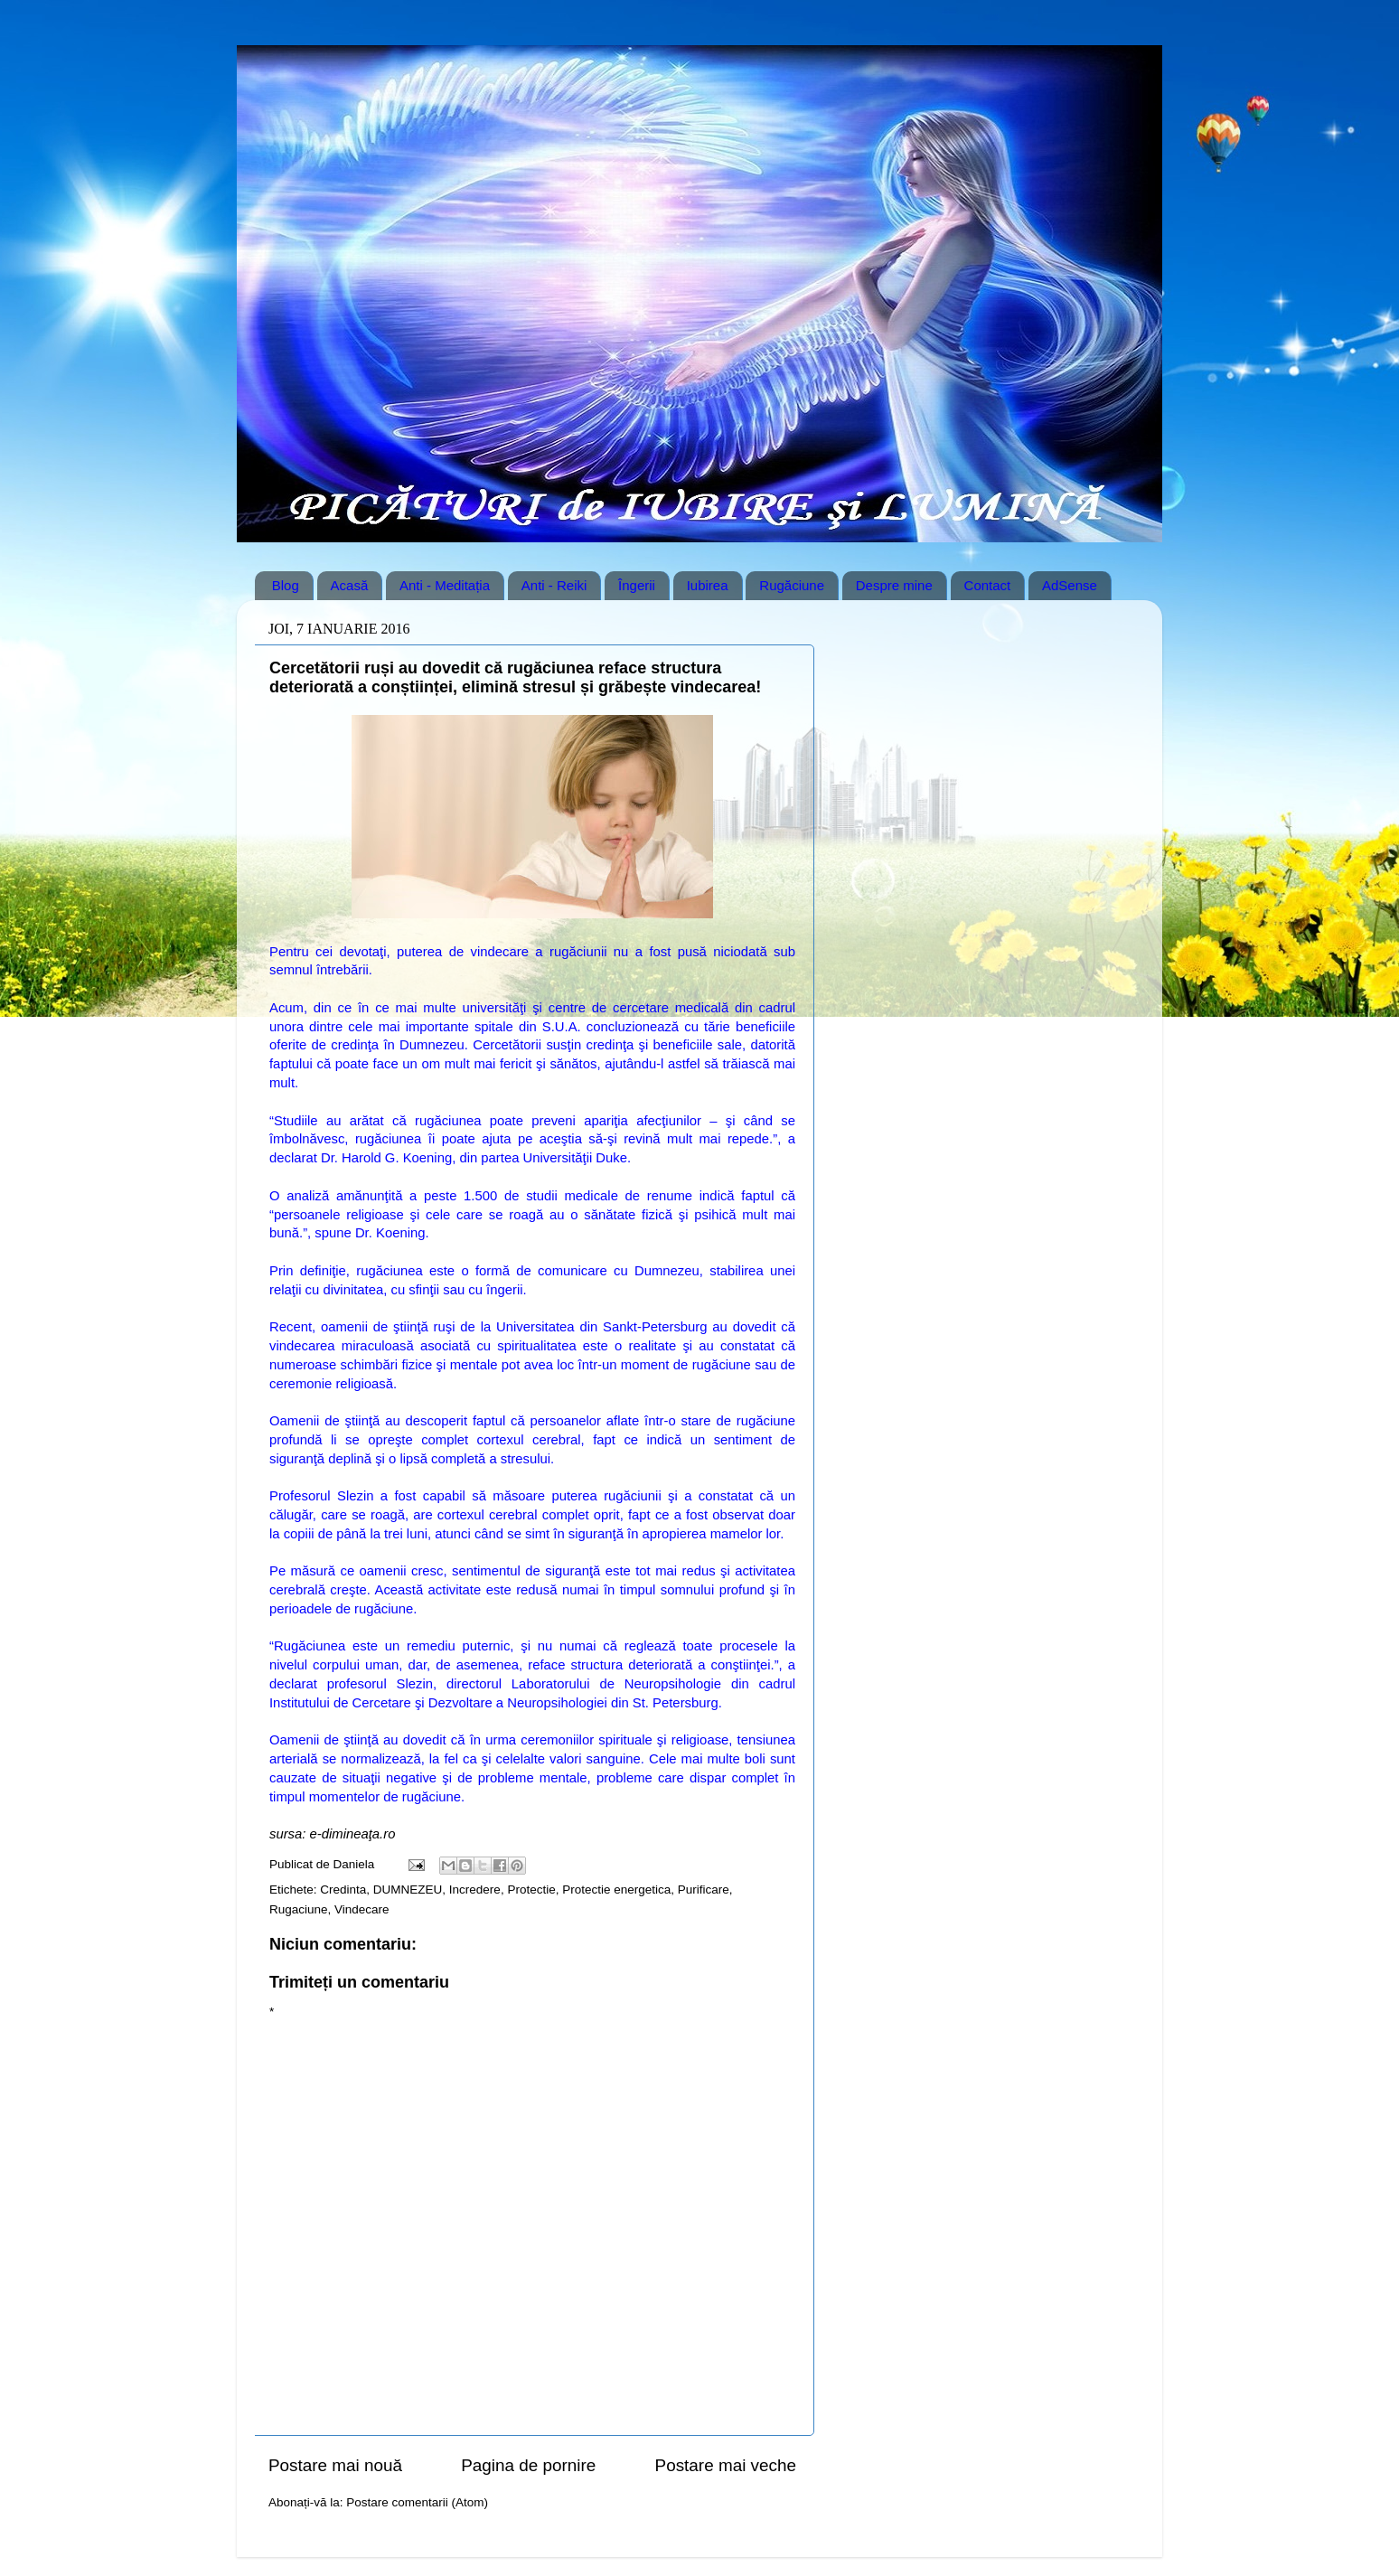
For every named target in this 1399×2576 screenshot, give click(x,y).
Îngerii (636, 585)
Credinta (343, 1889)
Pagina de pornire (528, 2465)
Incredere (475, 1889)
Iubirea (707, 585)
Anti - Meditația (444, 585)
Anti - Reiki (554, 585)
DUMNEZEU (408, 1889)
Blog (285, 585)
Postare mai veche (725, 2465)
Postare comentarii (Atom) (417, 2502)
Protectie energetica (616, 1889)
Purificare (703, 1889)
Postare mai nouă (335, 2465)
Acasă (350, 585)
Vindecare (362, 1909)
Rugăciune (791, 585)
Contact (987, 585)
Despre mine (894, 585)
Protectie (531, 1889)
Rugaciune (298, 1909)
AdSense (1069, 585)
